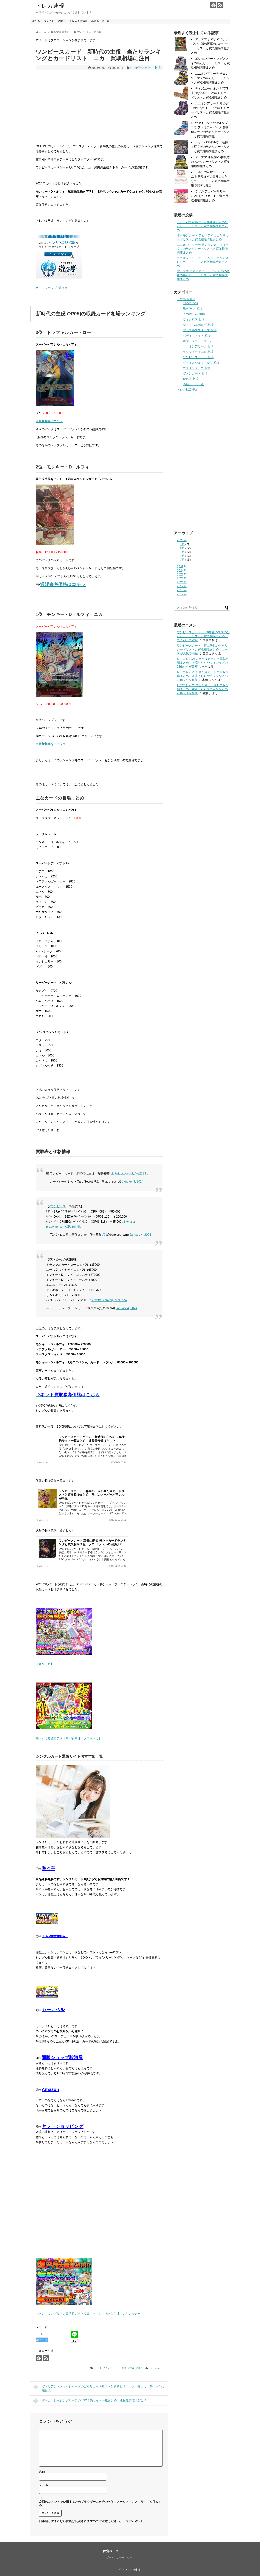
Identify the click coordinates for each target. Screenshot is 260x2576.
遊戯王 (62, 21)
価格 (124, 2368)
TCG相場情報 (186, 299)
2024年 (182, 570)
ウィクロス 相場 (194, 319)
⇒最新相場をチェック (51, 744)
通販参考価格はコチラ (63, 584)
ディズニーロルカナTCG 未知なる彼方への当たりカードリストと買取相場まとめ (210, 93)
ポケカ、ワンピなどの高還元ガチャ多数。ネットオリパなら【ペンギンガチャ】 (89, 2313)
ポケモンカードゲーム (198, 341)
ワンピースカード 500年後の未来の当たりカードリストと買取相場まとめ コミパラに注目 (203, 636)
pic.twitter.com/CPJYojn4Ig (63, 1226)
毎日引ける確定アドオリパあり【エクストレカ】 (68, 1738)
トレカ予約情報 (78, 21)
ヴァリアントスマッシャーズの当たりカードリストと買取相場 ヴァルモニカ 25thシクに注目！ (98, 2388)
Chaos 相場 (190, 303)
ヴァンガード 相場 (195, 373)
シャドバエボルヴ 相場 (198, 324)
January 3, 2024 (132, 1181)
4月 (182, 548)
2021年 (182, 582)
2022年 (182, 578)
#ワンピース (57, 1206)
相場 (131, 2368)
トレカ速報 (50, 6)
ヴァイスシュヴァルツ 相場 (201, 362)
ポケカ (36, 21)
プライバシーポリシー (119, 2557)
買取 (139, 2368)
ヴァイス (49, 21)
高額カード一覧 (100, 21)
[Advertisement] (99, 109)
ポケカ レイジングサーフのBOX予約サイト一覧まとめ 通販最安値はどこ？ (90, 2401)
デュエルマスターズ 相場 (199, 330)
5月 (182, 544)
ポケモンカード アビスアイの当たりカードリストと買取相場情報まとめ (210, 63)
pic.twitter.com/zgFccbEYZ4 (108, 1300)
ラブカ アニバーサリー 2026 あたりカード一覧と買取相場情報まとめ (209, 196)
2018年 (182, 590)
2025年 (182, 566)
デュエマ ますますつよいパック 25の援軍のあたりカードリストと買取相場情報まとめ (203, 275)
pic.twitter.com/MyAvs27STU (129, 1173)
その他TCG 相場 (194, 314)
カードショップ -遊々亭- (52, 287)
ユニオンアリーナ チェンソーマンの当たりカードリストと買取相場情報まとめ (210, 78)
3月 (182, 552)
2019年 (182, 586)
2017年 (182, 594)
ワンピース (111, 2368)
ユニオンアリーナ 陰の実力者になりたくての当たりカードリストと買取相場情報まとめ (202, 248)
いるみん (155, 2368)
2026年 (182, 540)
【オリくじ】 (45, 1664)
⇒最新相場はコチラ (49, 421)
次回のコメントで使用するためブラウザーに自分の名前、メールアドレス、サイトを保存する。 (100, 2503)
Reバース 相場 (192, 308)
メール (43, 2485)
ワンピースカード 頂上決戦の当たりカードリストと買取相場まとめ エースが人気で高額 (202, 649)
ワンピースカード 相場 (145, 67)
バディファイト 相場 (197, 335)
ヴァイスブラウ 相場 (197, 368)
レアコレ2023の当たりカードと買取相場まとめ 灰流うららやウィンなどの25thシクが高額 (202, 662)
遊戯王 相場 (191, 378)
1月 (182, 559)
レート (97, 2368)
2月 (182, 555)
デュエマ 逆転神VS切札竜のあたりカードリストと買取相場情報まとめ (210, 162)
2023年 (182, 574)
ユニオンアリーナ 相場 (198, 346)
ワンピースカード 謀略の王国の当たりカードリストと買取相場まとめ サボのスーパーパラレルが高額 (91, 1495)
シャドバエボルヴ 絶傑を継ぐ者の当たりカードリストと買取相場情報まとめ (210, 147)
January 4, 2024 (140, 1234)
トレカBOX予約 (187, 389)
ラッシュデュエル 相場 (198, 351)
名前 (42, 2471)
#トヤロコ (128, 1221)
